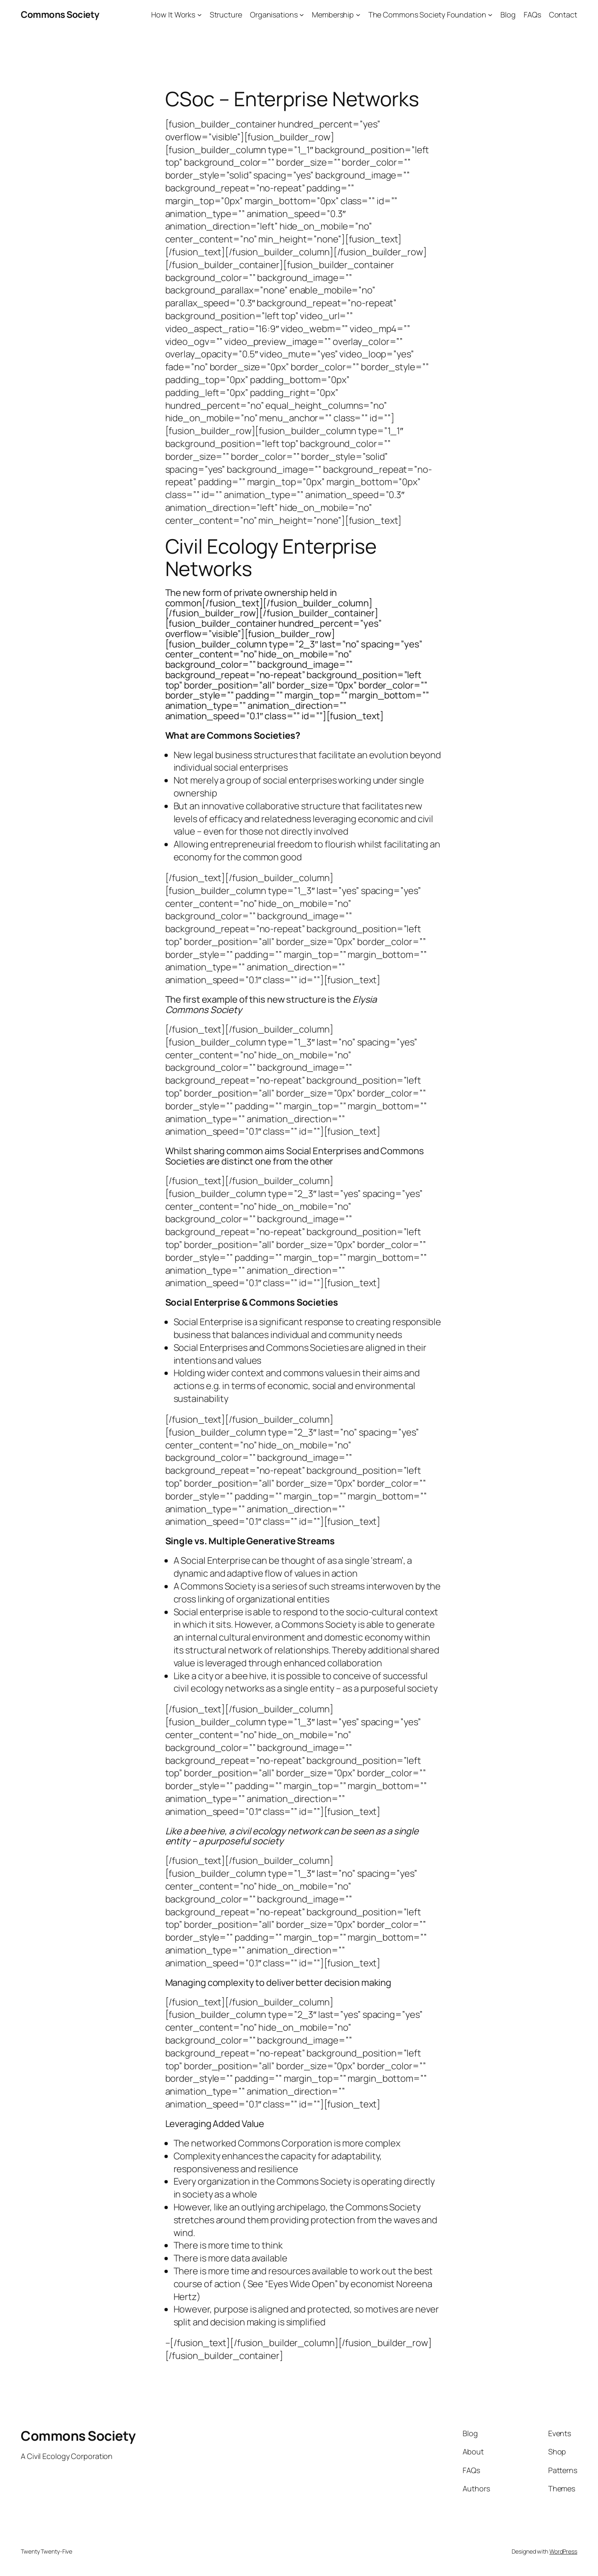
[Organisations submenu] (301, 14)
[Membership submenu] (358, 14)
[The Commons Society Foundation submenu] (490, 14)
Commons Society (60, 14)
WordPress (563, 2551)
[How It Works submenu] (199, 14)
